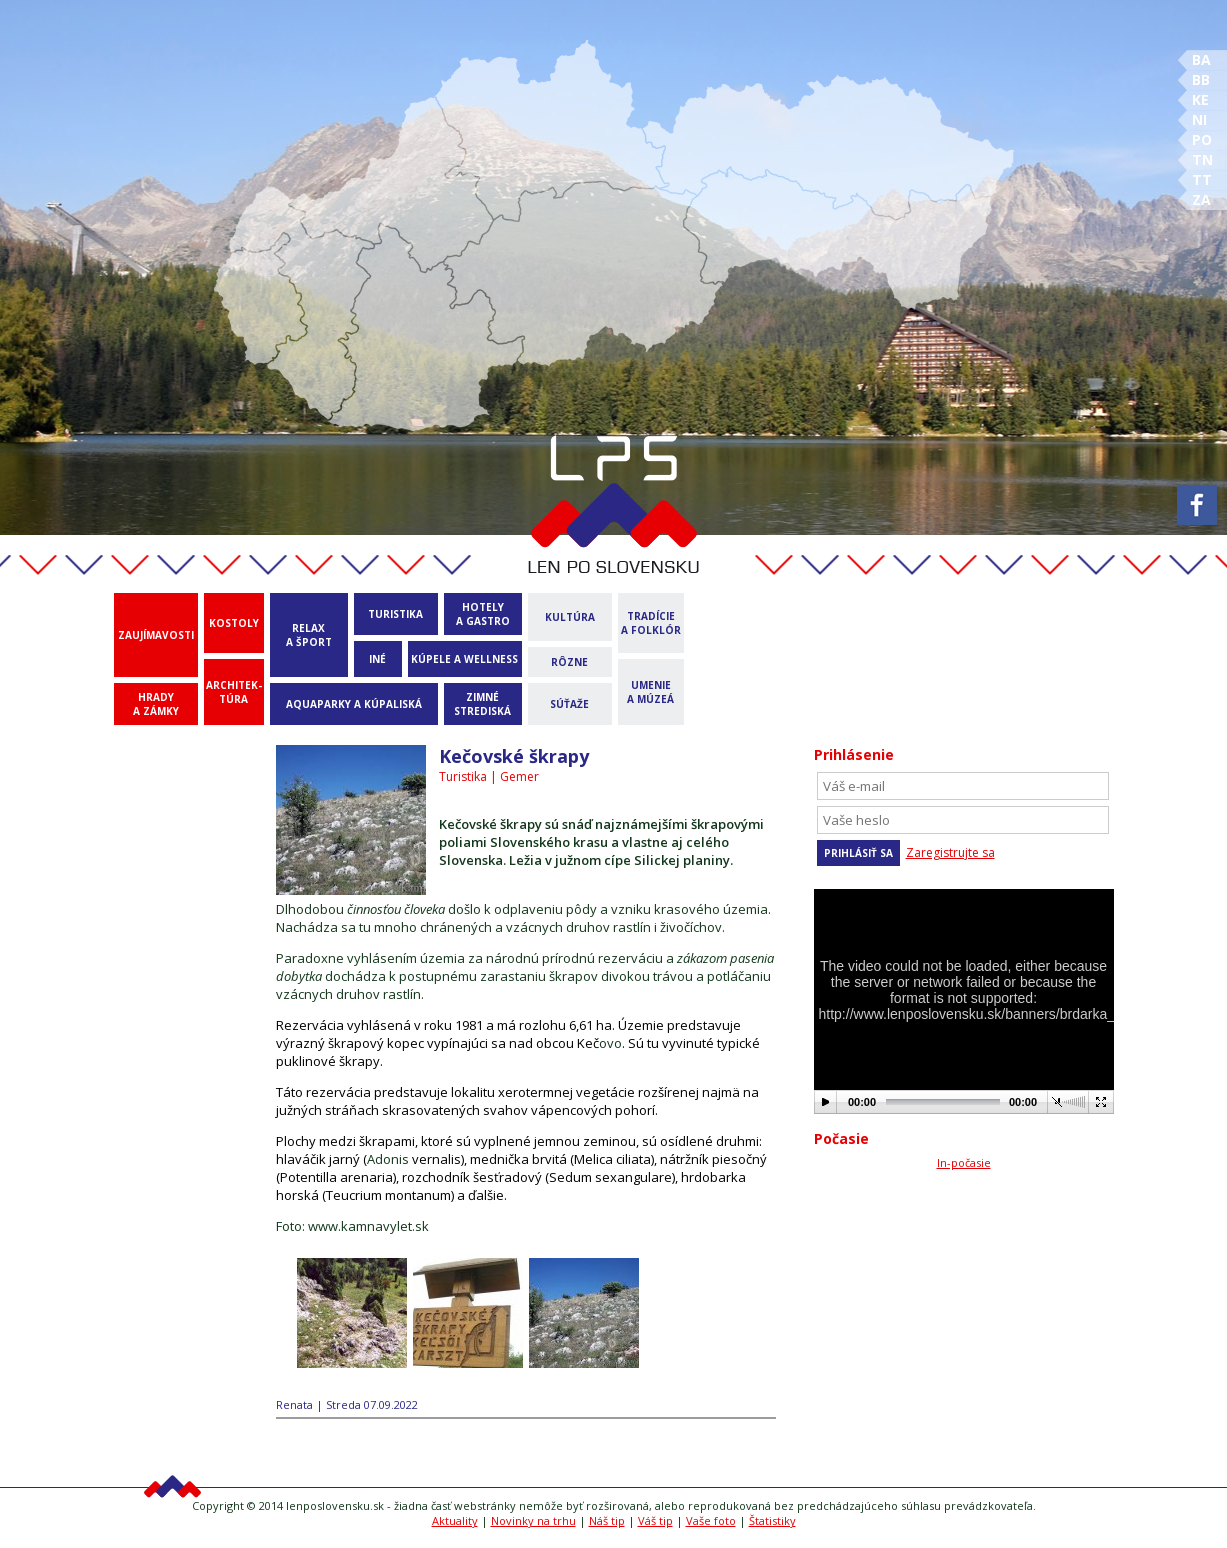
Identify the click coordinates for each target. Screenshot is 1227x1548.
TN (1202, 159)
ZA (1201, 199)
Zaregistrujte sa (950, 852)
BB (1201, 79)
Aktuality (455, 1520)
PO (1202, 139)
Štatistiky (772, 1520)
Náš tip (607, 1520)
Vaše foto (711, 1520)
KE (1200, 99)
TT (1202, 179)
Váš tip (655, 1520)
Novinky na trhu (533, 1520)
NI (1199, 119)
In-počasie (964, 1162)
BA (1201, 59)
